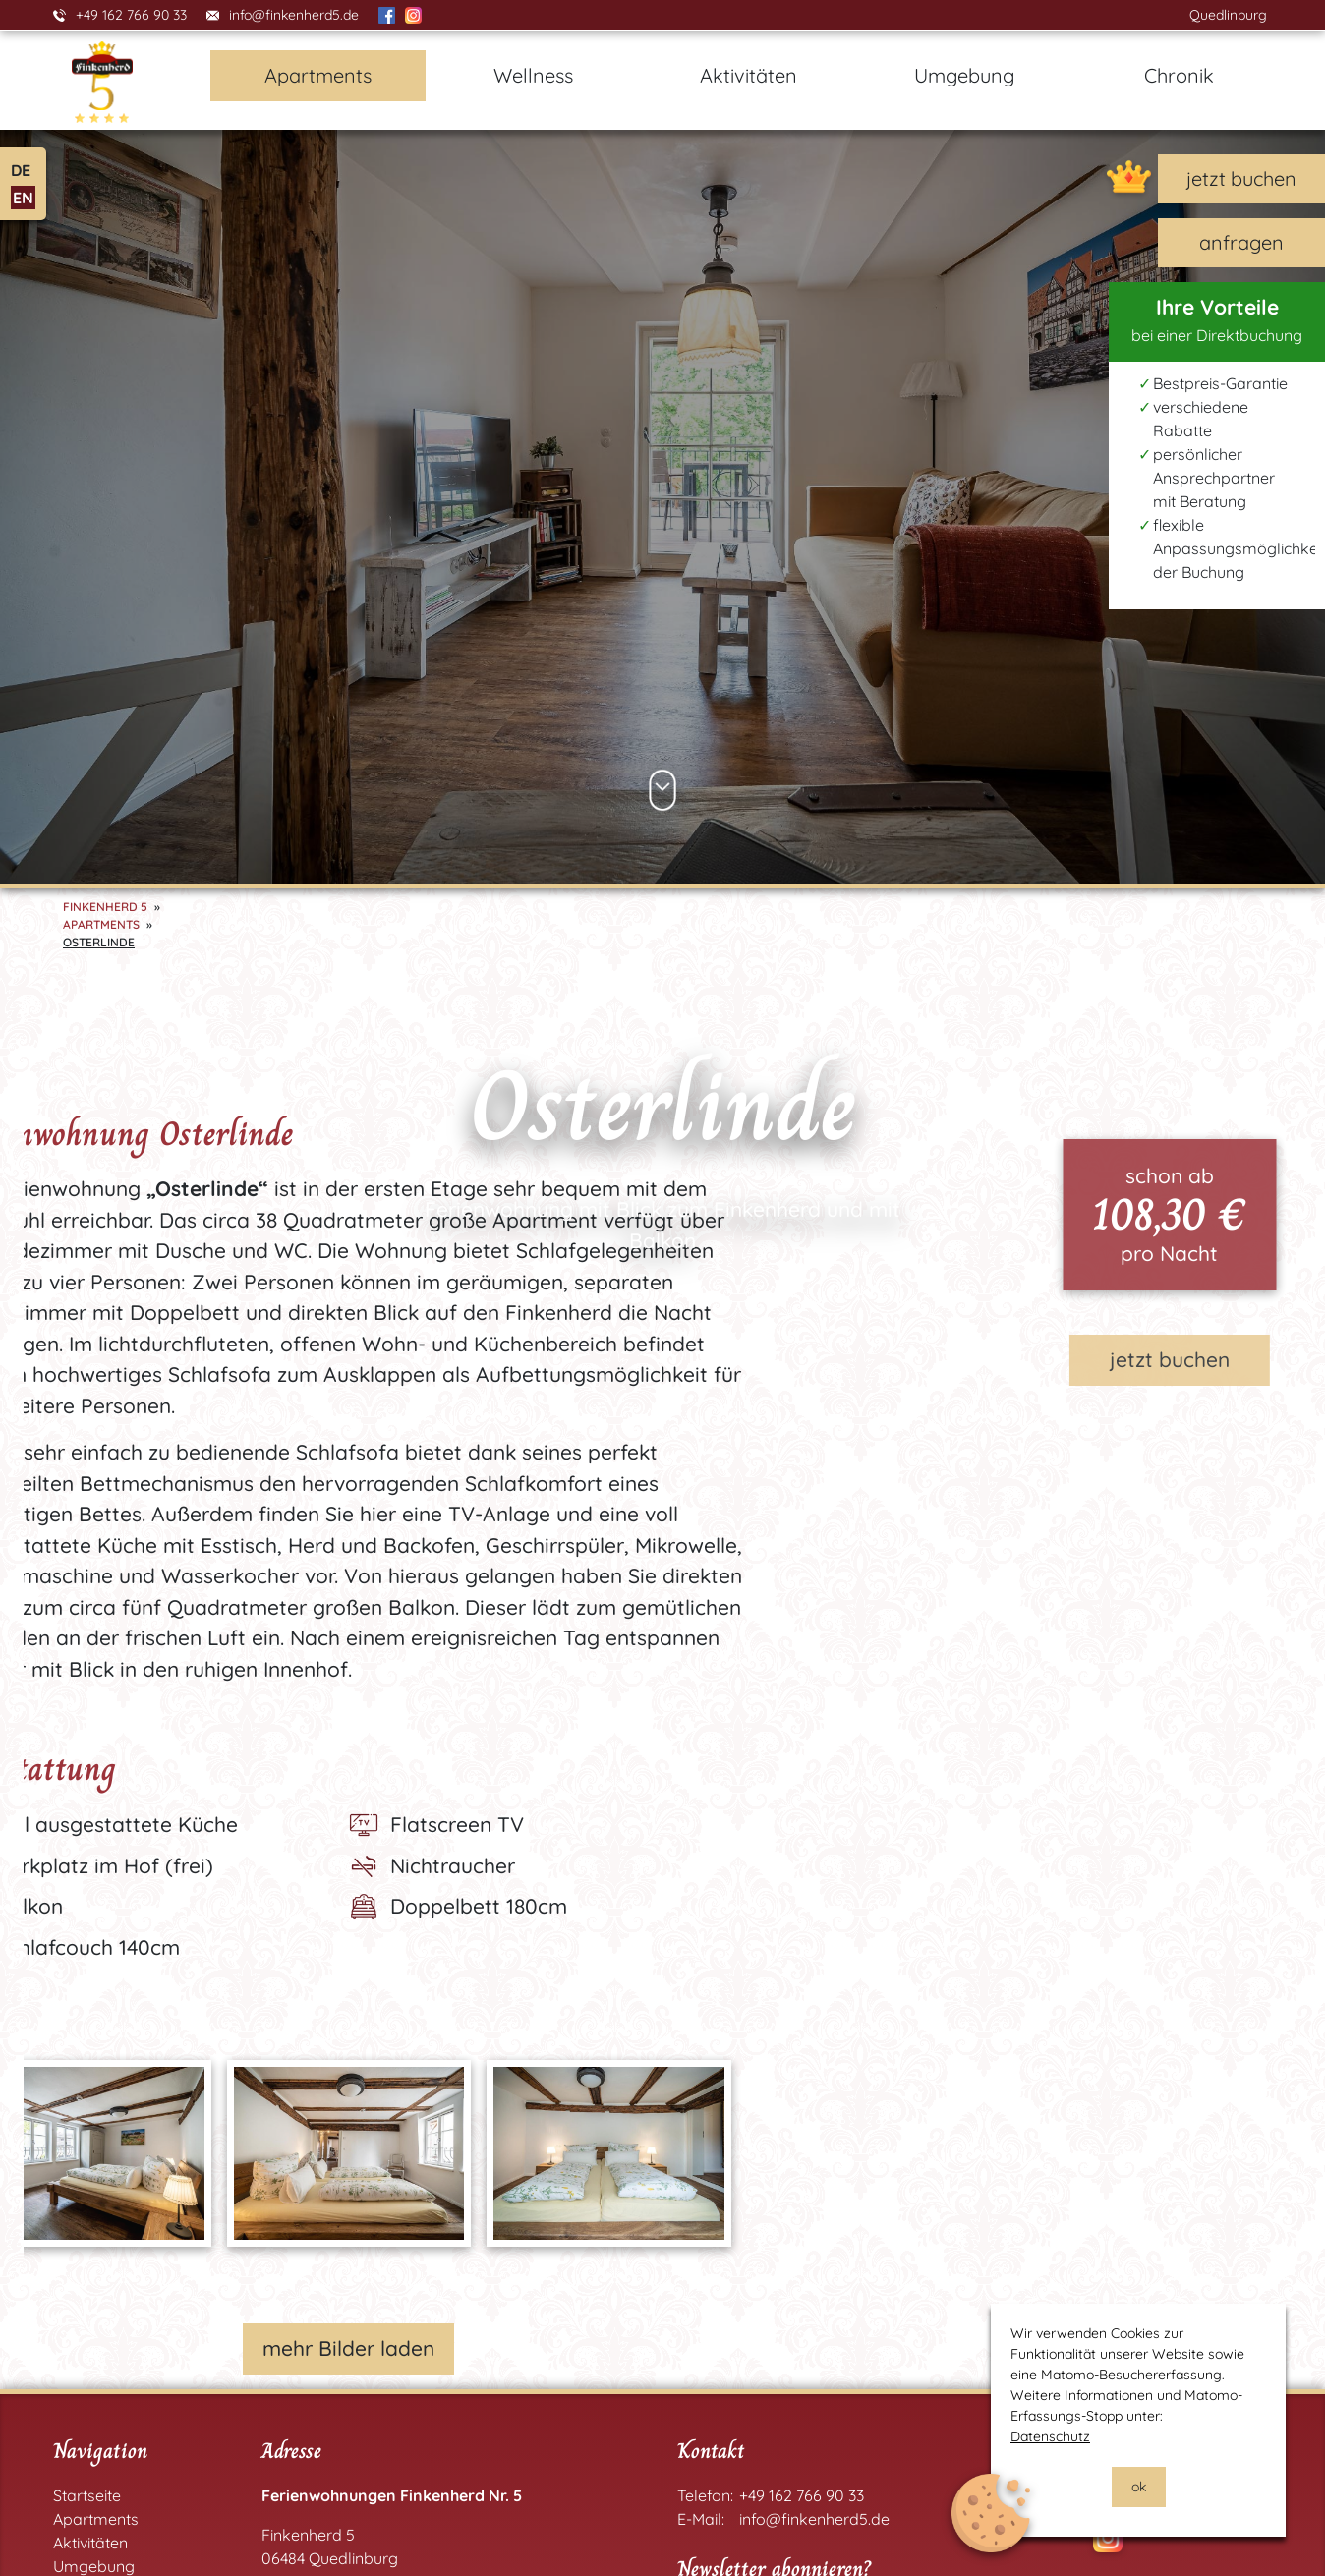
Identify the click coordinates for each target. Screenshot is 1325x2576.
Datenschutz (1050, 2436)
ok (1138, 2486)
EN (23, 197)
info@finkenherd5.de (294, 15)
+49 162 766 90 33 (131, 15)
